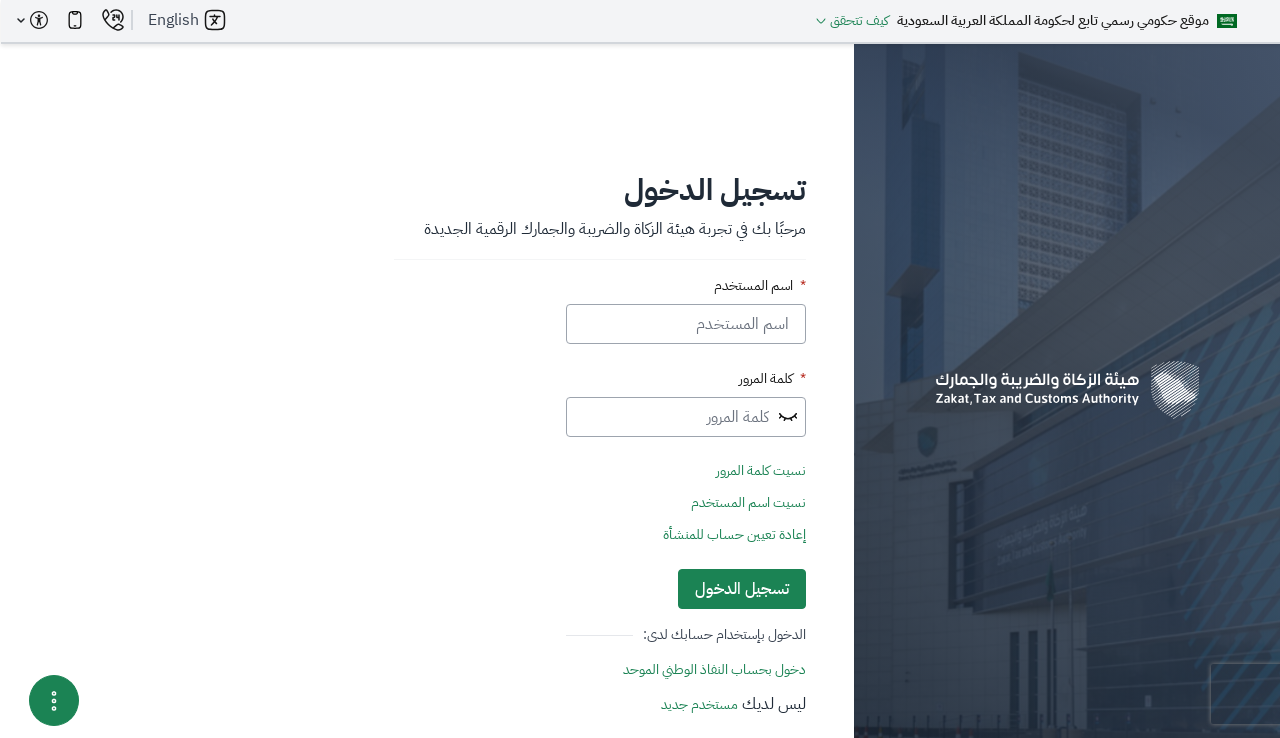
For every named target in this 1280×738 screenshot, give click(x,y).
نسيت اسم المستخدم (747, 503)
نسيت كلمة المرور (760, 471)
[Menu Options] (53, 700)
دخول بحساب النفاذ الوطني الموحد (713, 670)
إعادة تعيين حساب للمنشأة (733, 535)
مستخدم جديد (698, 704)
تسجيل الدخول (741, 589)
